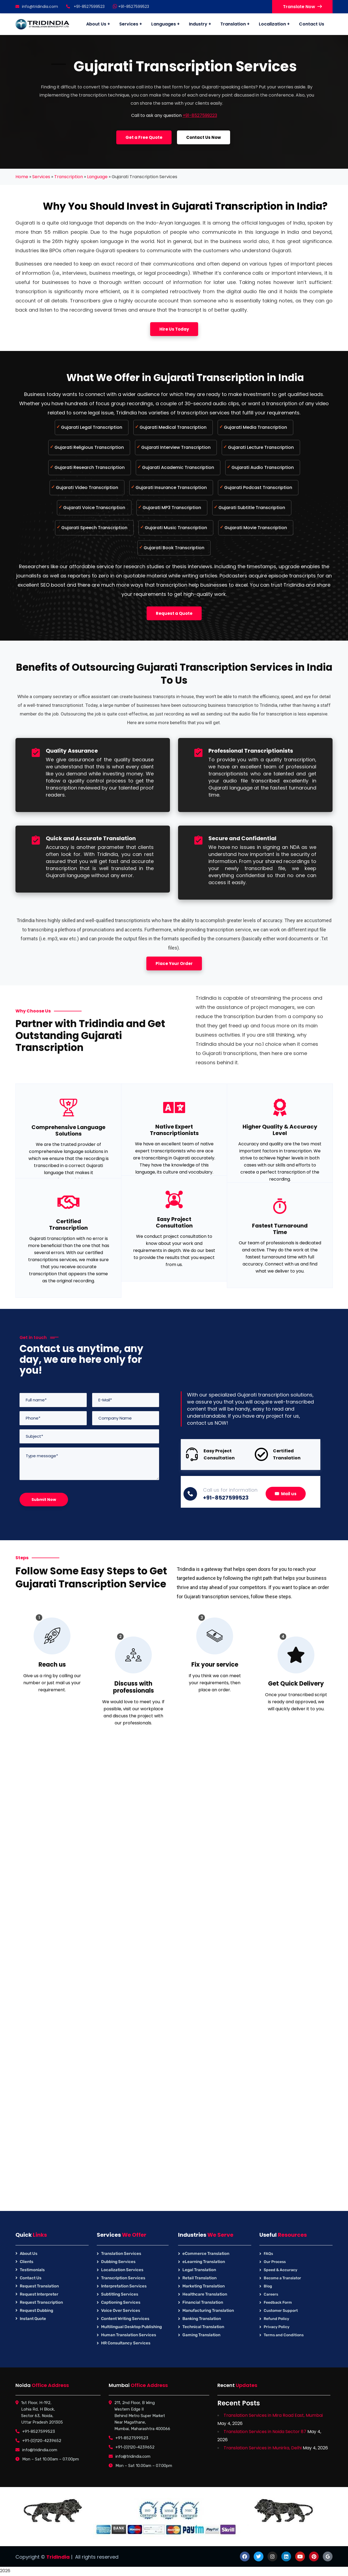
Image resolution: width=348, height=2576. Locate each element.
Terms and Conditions (284, 2335)
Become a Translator (282, 2278)
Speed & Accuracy (280, 2270)
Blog (268, 2286)
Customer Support (281, 2310)
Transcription (68, 177)
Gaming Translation (201, 2334)
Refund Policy (276, 2318)
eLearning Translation (203, 2261)
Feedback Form (278, 2302)
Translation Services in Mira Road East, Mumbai (273, 2415)
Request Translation (39, 2286)
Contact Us (30, 2277)
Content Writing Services (125, 2318)
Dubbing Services (118, 2261)
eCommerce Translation (205, 2253)
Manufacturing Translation (208, 2310)
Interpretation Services (124, 2286)
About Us (28, 2253)
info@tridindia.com (36, 6)
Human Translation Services (128, 2334)
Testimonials (32, 2269)
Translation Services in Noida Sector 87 (265, 2431)
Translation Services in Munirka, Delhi (263, 2448)
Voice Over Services (120, 2310)
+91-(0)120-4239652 (41, 2440)
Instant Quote (33, 2318)
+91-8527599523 (131, 6)
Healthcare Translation (204, 2294)
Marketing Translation (203, 2286)
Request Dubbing (36, 2310)
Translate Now (302, 7)
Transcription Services (123, 2277)
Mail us (286, 1494)
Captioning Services (120, 2302)
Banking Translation (201, 2318)
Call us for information (230, 1490)
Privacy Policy (276, 2327)
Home (21, 177)
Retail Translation (199, 2277)
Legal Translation (199, 2269)
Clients (26, 2261)
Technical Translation (203, 2326)
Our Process (275, 2261)
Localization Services (122, 2269)
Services (41, 177)
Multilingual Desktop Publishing (131, 2326)
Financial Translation (202, 2302)
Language (97, 177)
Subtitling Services (119, 2294)
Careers (271, 2294)
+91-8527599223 (200, 115)
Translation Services (121, 2253)
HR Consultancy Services (125, 2343)
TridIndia (58, 2556)
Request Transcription (41, 2302)
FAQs (268, 2253)
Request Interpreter (39, 2294)
